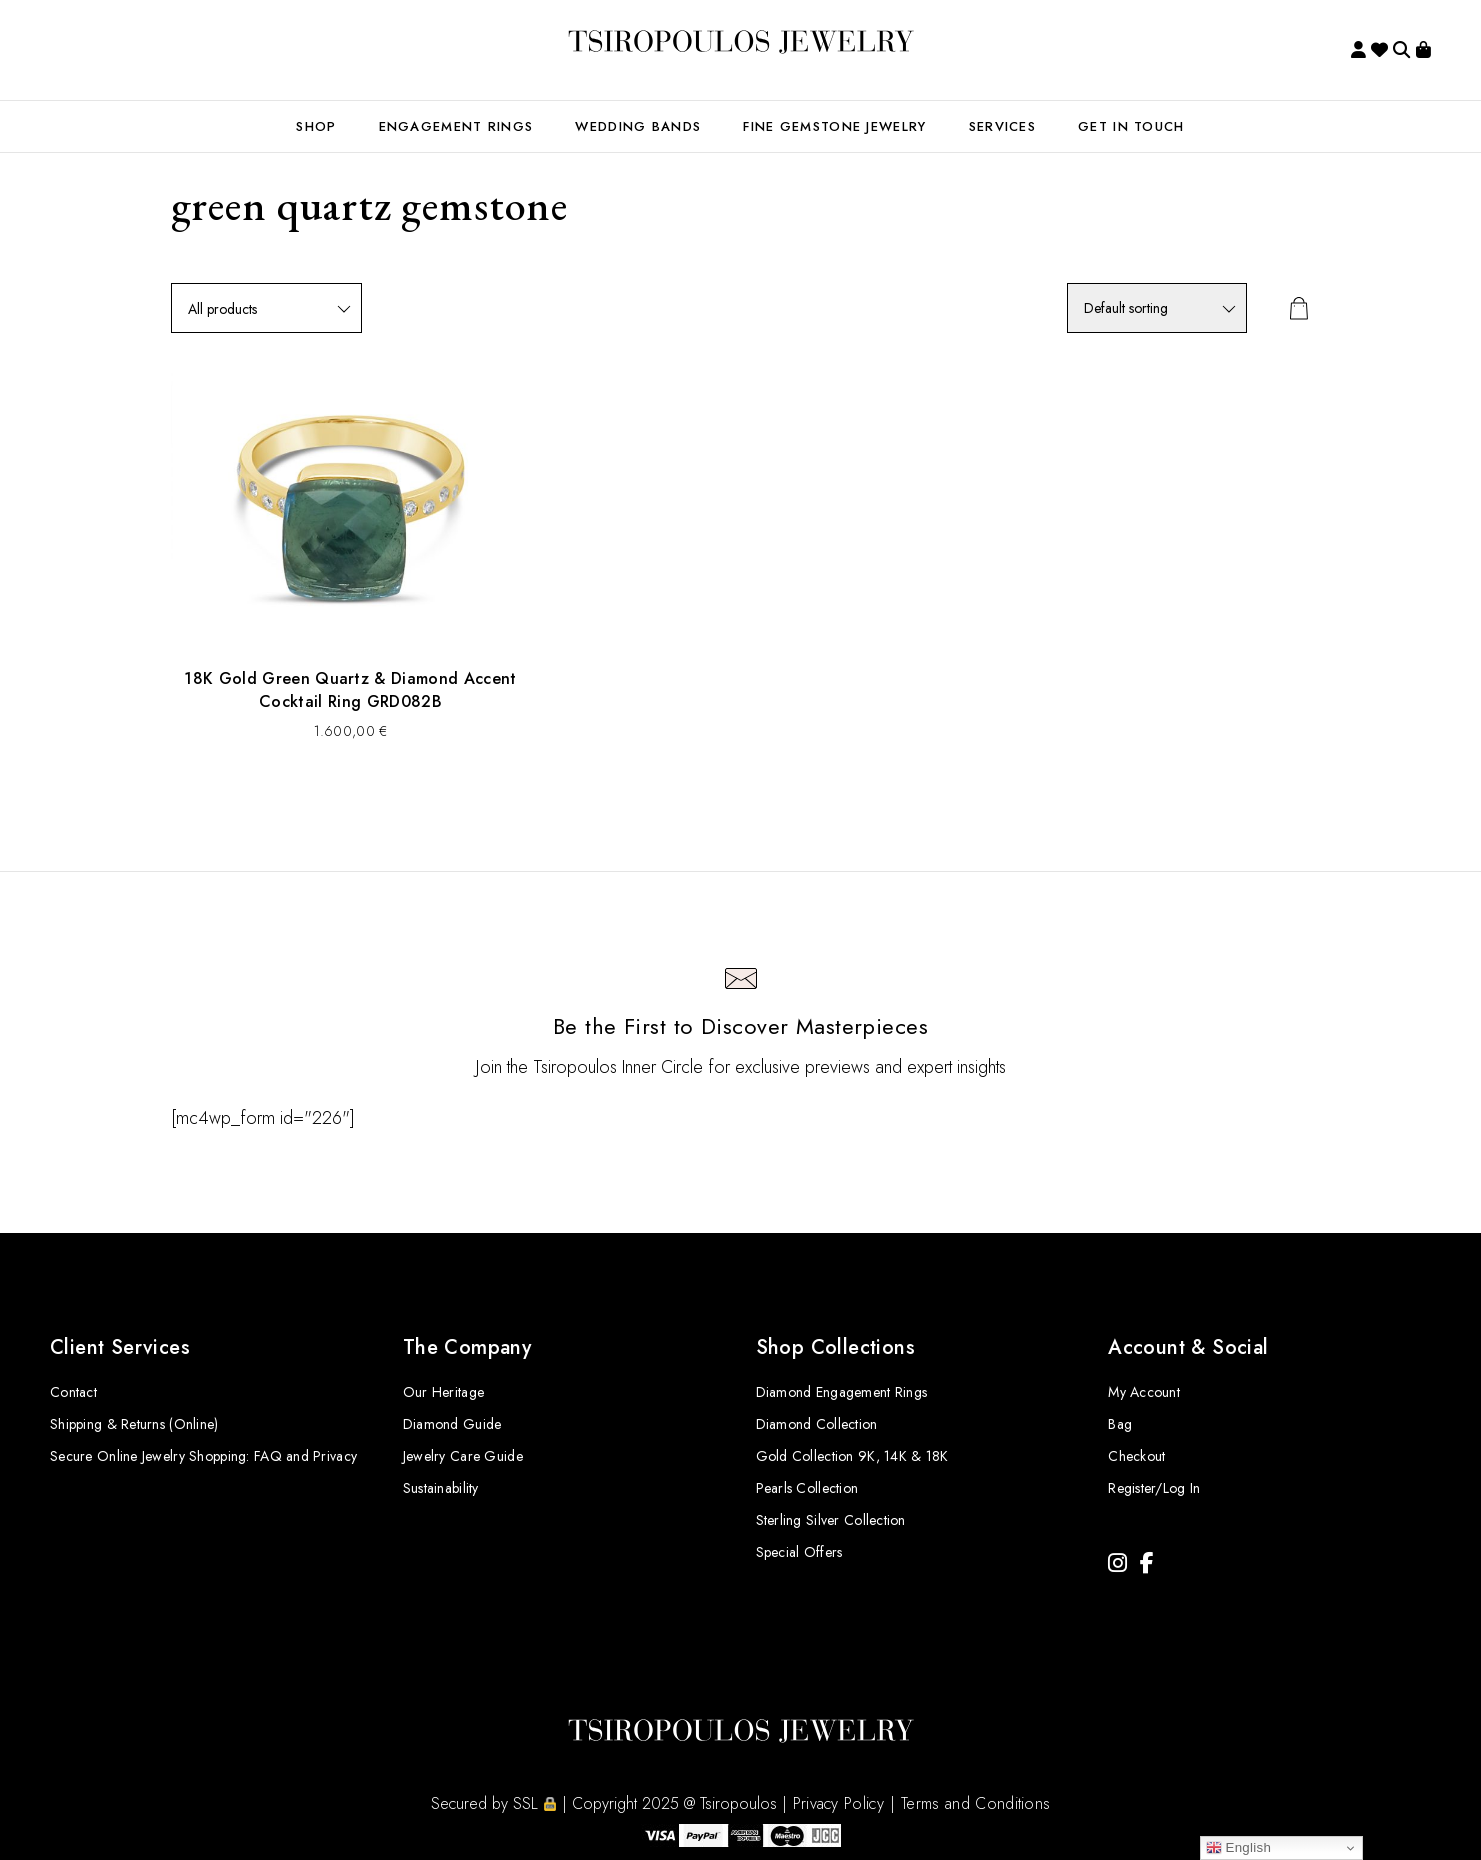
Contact (73, 1392)
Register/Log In (1154, 1488)
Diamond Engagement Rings (842, 1392)
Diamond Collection (817, 1424)
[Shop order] (1157, 308)
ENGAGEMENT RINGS (456, 126)
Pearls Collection (807, 1488)
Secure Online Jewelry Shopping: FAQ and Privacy (203, 1456)
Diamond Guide (452, 1424)
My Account (1144, 1392)
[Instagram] (1117, 1563)
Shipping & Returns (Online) (134, 1424)
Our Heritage (443, 1392)
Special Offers (799, 1552)
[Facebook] (1147, 1563)
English (1239, 1848)
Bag (1120, 1424)
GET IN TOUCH (1131, 126)
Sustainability (441, 1488)
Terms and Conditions (975, 1803)
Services (1002, 126)
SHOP (316, 126)
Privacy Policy (838, 1803)
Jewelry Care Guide (463, 1456)
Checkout (1136, 1456)
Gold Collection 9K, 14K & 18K (852, 1456)
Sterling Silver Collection (831, 1520)
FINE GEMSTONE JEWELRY (834, 126)
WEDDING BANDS (638, 126)
